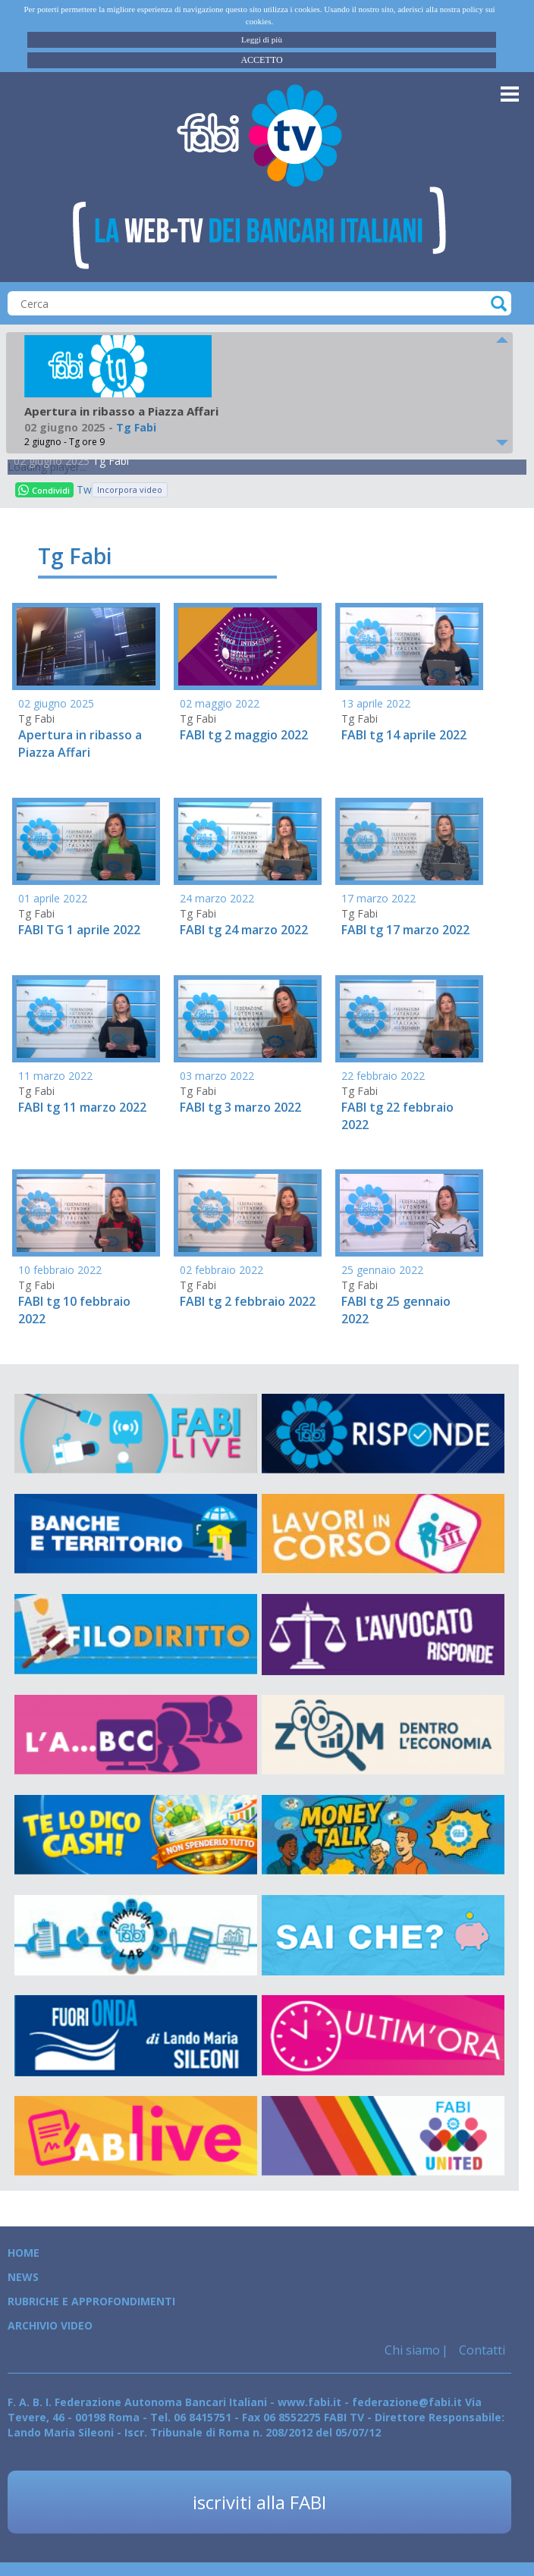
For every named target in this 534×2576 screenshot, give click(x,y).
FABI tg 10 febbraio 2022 (74, 1310)
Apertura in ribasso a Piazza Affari (80, 743)
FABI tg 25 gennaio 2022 (396, 1310)
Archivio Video (50, 2325)
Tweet (84, 489)
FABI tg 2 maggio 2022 (244, 734)
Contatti (480, 2350)
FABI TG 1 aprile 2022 (79, 929)
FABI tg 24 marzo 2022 (244, 929)
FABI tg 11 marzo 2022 (82, 1107)
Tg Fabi (111, 460)
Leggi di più (261, 39)
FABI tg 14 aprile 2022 (403, 734)
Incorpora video (129, 489)
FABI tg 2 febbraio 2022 (248, 1301)
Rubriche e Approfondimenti (91, 2301)
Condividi (44, 490)
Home (23, 2252)
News (23, 2277)
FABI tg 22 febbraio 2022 (397, 1116)
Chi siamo (412, 2350)
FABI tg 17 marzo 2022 (405, 929)
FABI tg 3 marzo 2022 (240, 1107)
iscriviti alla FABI (259, 2502)
